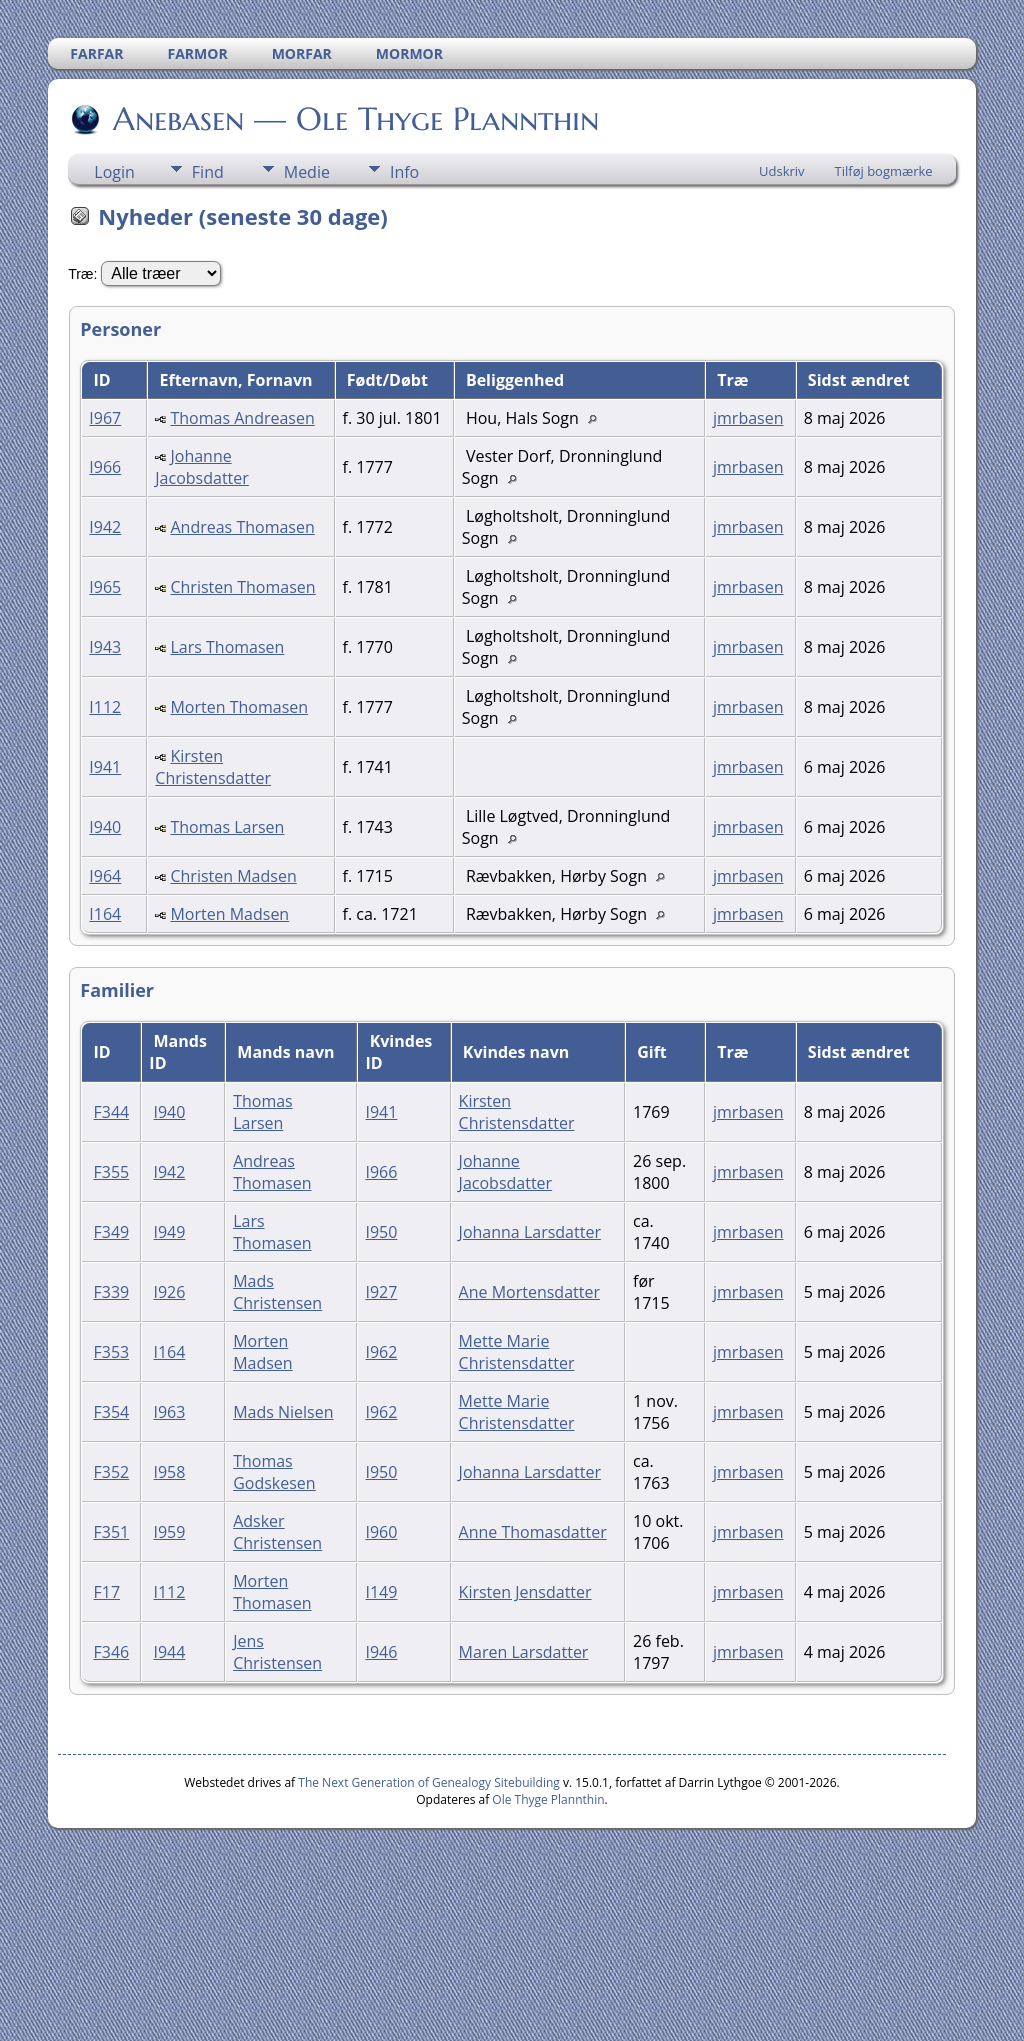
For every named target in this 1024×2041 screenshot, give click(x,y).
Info (404, 172)
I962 (381, 1352)
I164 (105, 914)
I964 (105, 876)
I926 (169, 1292)
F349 (111, 1232)
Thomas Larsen (227, 827)
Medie (307, 172)
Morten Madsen (229, 914)
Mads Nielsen (283, 1412)
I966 (105, 467)
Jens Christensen (277, 1652)
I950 (381, 1232)
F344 (111, 1112)
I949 (169, 1232)
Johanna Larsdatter (530, 1232)
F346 (111, 1652)
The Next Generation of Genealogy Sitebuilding (429, 1782)
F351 (111, 1532)
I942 (105, 527)
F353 (111, 1352)
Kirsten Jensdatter (525, 1592)
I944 (169, 1652)
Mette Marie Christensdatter (517, 1352)
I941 (105, 767)
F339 (111, 1292)
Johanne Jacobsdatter (202, 467)
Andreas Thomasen (242, 527)
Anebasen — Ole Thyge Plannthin (354, 119)
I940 (105, 827)
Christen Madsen (233, 876)
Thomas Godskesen (274, 1472)
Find (208, 172)
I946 (381, 1652)
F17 (106, 1592)
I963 (169, 1412)
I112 (105, 707)
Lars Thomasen (227, 647)
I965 (105, 587)
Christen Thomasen (242, 587)
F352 (111, 1472)
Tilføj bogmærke (884, 171)
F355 (111, 1172)
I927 (381, 1292)
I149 (381, 1592)
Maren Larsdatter (524, 1652)
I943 (105, 647)
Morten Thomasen (239, 707)
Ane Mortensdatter (529, 1292)
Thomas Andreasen (242, 418)
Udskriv (782, 171)
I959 (169, 1532)
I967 (105, 418)
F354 (111, 1412)
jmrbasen (748, 418)
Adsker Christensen (277, 1532)
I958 (169, 1472)
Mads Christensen (277, 1292)
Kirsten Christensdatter (213, 767)
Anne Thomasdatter (533, 1532)
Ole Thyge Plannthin (548, 1799)
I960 (381, 1532)
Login (114, 172)
